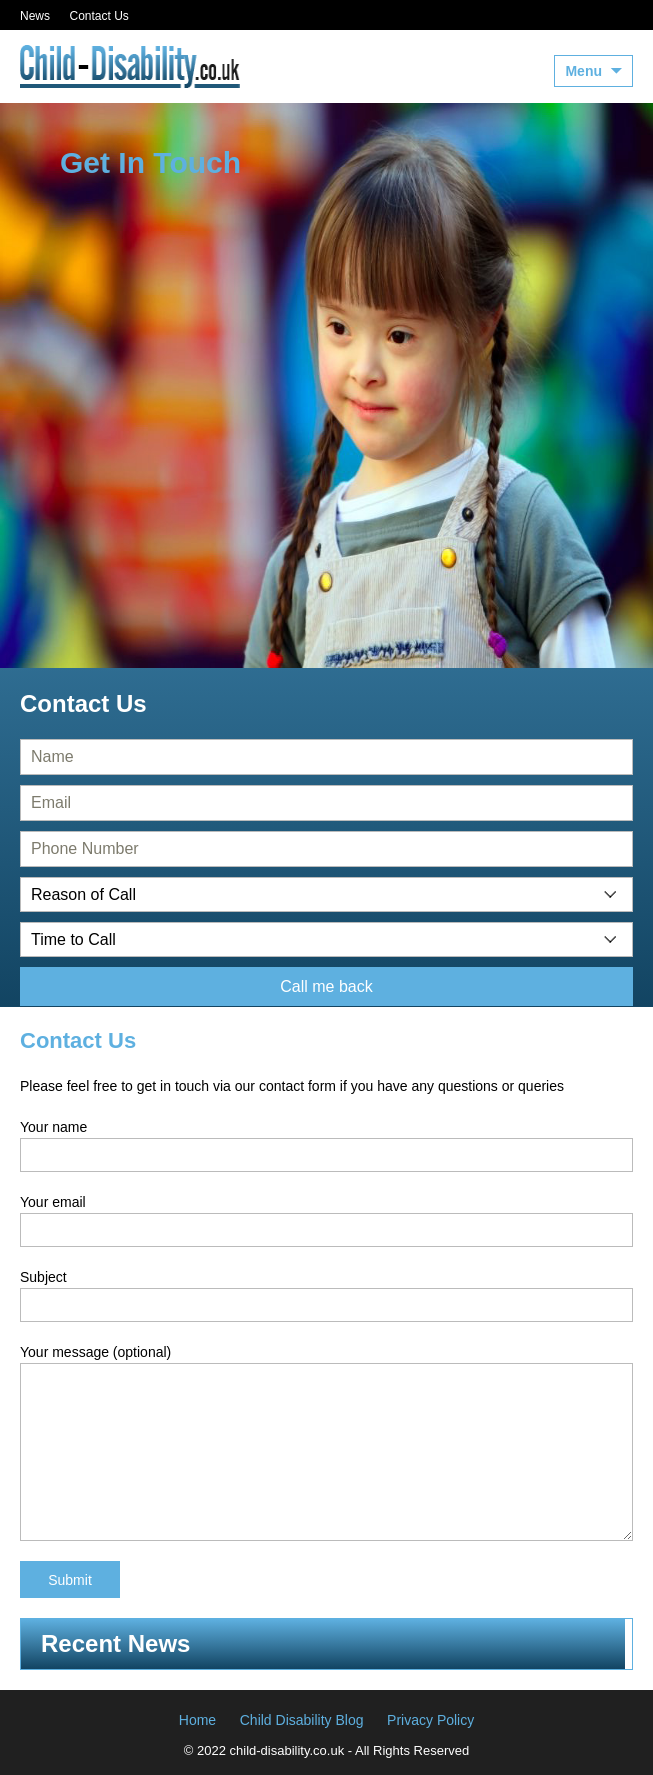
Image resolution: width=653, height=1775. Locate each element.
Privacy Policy (430, 1720)
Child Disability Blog (302, 1720)
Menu (583, 71)
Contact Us (98, 16)
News (35, 16)
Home (197, 1720)
